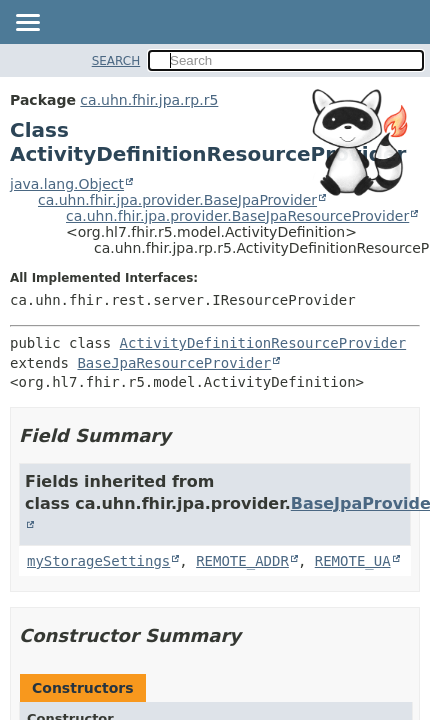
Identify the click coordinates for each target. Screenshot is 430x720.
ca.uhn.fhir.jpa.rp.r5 (149, 100)
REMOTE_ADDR (242, 561)
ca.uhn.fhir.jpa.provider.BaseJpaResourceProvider (237, 216)
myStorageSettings (98, 561)
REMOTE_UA (353, 561)
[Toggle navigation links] (27, 24)
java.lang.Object (67, 184)
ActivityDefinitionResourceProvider (263, 343)
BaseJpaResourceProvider (174, 363)
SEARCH (116, 61)
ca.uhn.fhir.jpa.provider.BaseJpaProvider (177, 200)
